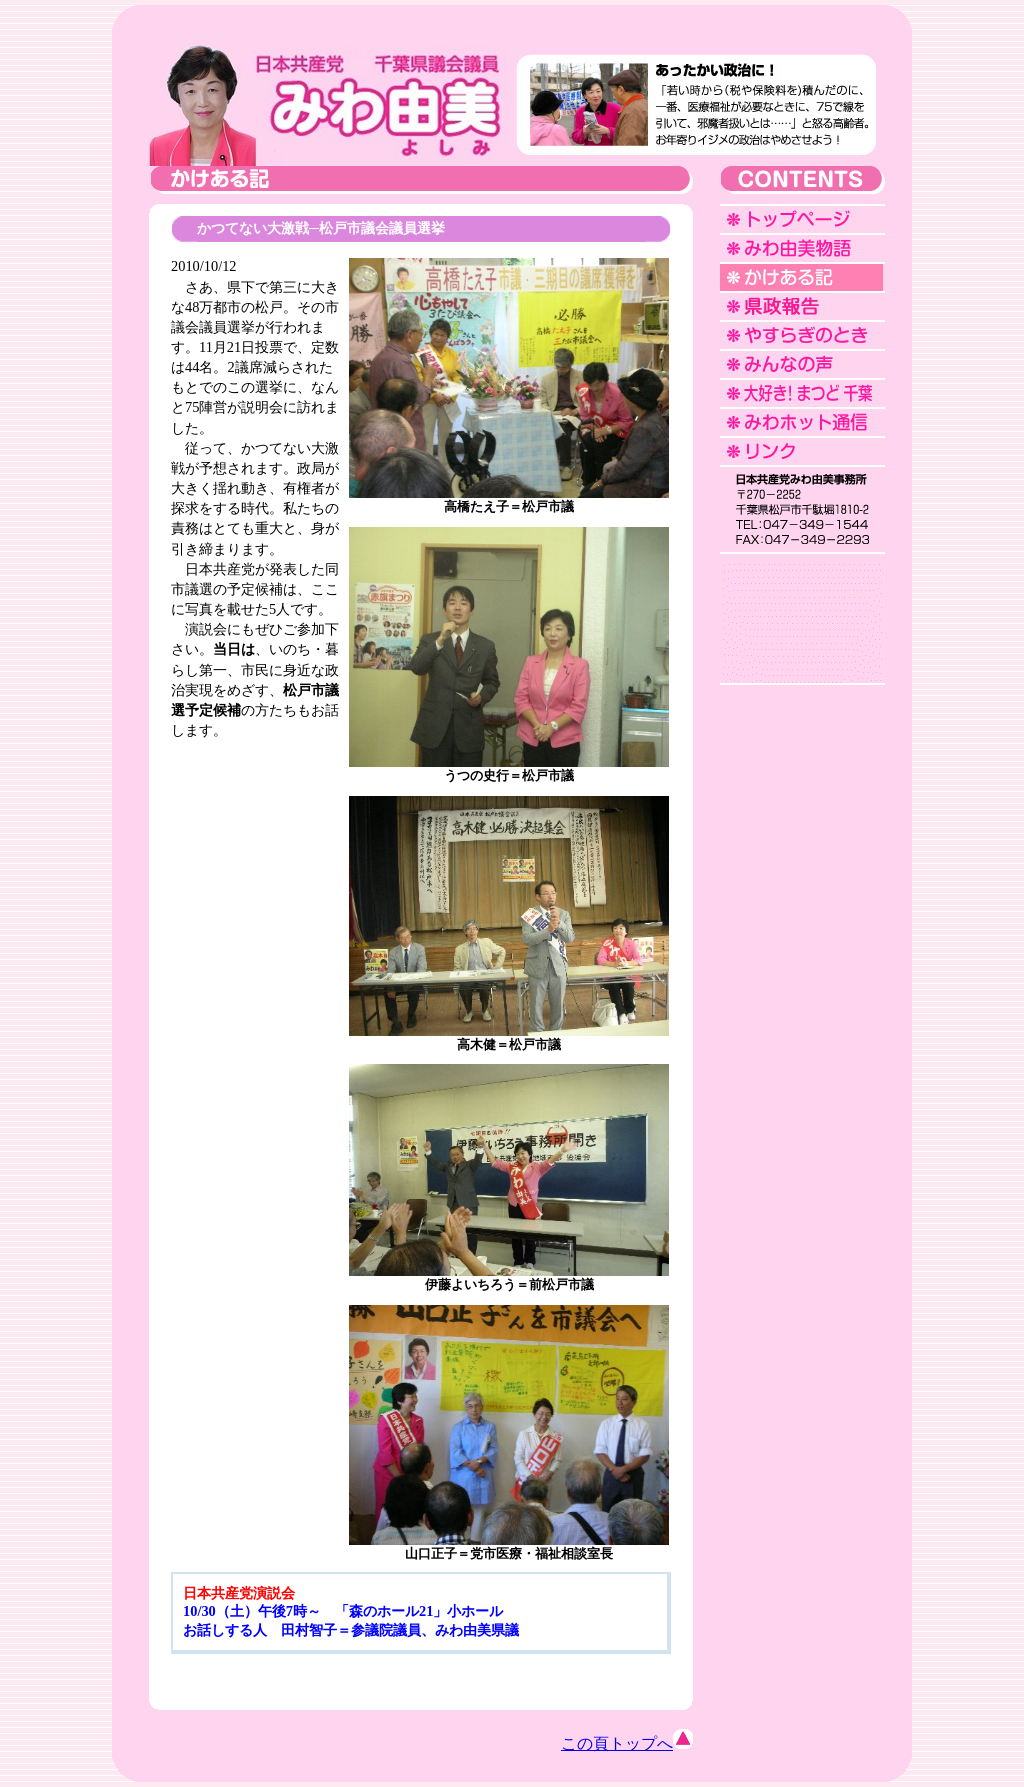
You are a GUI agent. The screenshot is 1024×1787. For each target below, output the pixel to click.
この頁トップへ (627, 1743)
